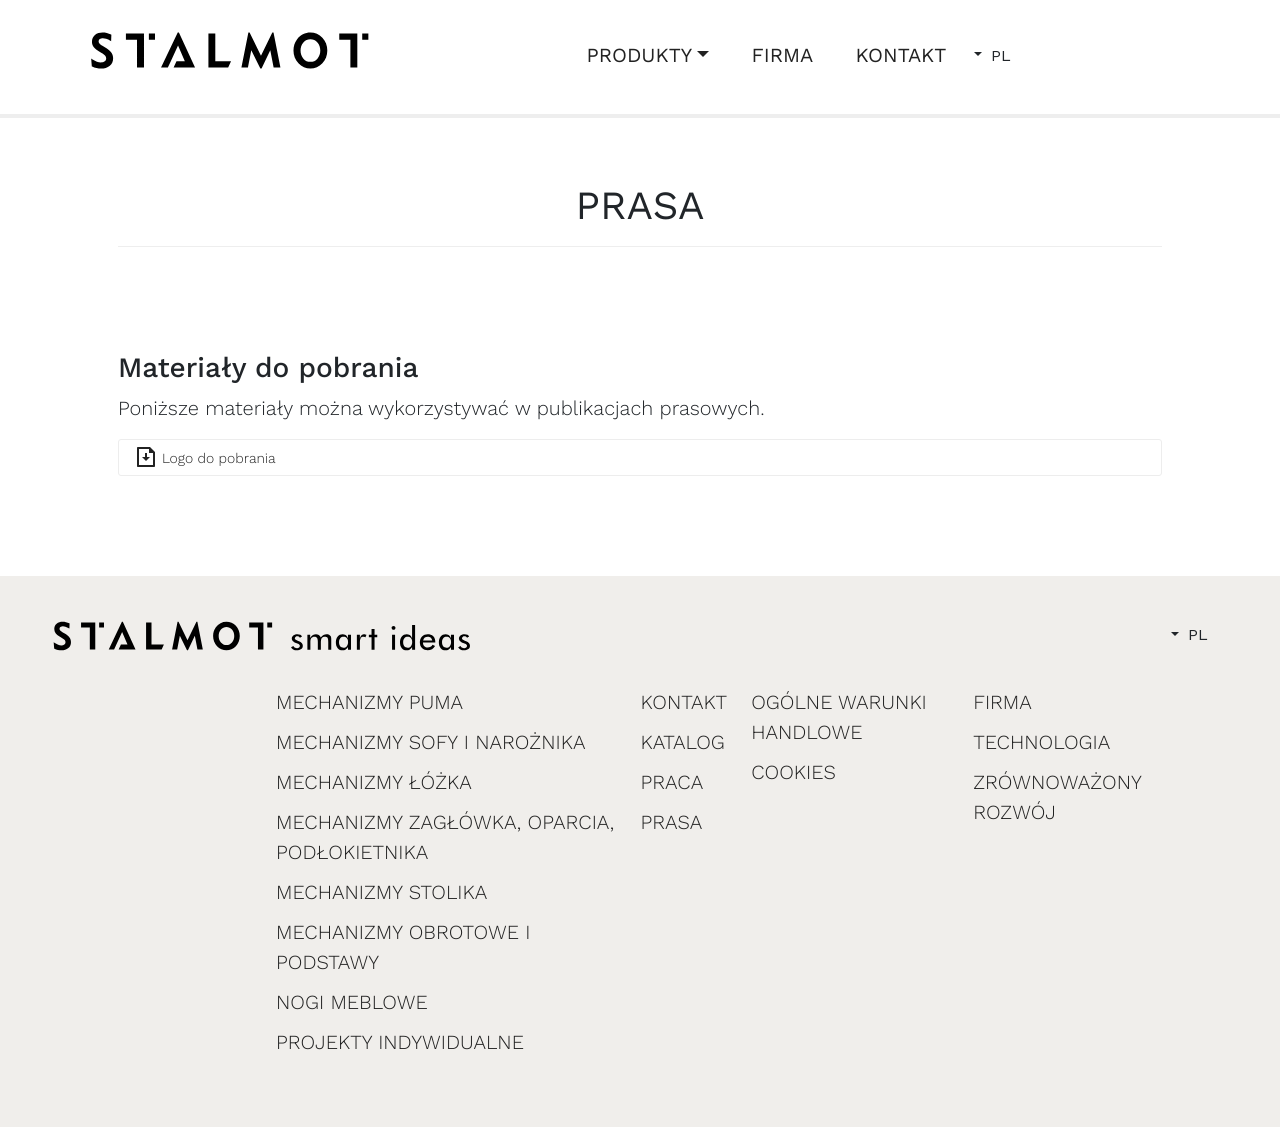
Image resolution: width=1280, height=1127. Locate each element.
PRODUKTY (640, 55)
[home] (230, 51)
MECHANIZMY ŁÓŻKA (374, 782)
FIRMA (783, 55)
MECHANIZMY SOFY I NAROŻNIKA (430, 742)
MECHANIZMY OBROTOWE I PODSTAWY (403, 947)
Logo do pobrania (219, 459)
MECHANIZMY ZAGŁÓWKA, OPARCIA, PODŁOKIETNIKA (445, 837)
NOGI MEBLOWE (352, 1002)
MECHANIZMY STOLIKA (381, 892)
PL (998, 55)
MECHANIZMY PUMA (369, 702)
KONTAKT (900, 55)
